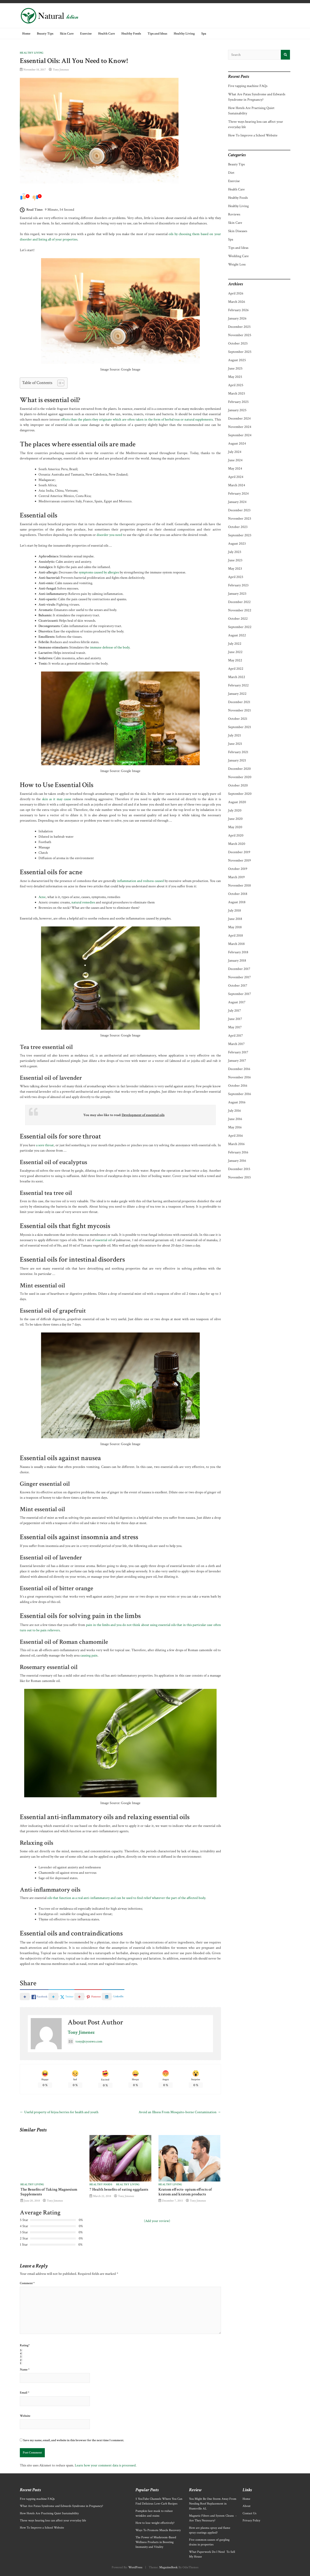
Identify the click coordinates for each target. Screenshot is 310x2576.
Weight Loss (237, 264)
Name (24, 2369)
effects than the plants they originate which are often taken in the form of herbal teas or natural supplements (137, 419)
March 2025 (236, 393)
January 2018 (237, 960)
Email (24, 2392)
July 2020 (234, 810)
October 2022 (238, 618)
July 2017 (234, 1010)
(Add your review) (157, 2221)
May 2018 (235, 927)
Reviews (234, 214)
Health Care (106, 33)
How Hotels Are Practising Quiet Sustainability (49, 2513)
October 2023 (238, 527)
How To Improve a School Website (252, 135)
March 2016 (236, 1144)
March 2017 (236, 1044)
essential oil (103, 1240)
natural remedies (83, 902)
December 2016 (239, 1069)
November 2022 (239, 610)
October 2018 (237, 893)
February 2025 (238, 401)
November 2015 (239, 1177)
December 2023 (239, 510)
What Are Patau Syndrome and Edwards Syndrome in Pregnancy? (61, 2506)
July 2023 (234, 552)
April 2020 (235, 835)
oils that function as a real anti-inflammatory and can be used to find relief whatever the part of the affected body (126, 1898)
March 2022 (236, 677)
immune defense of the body (110, 647)
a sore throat (45, 1145)
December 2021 (239, 702)
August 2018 (237, 902)
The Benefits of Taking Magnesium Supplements (48, 2192)
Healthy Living (184, 33)
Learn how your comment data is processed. (105, 2465)
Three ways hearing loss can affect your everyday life (53, 2520)
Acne (42, 897)
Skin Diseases (237, 231)
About (246, 2506)
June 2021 (235, 743)
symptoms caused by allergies (99, 572)
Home (26, 33)
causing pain (89, 1655)
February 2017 (238, 1052)
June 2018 (235, 919)
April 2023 (235, 577)
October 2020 (238, 785)
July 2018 (234, 910)
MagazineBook (168, 2567)
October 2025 (238, 343)
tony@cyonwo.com (85, 2041)
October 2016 (237, 1085)
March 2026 (236, 301)
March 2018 (236, 944)
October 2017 (237, 985)
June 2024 (235, 460)
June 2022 (235, 652)
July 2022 (234, 643)
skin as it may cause (56, 799)
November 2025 (239, 335)
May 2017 (235, 1027)
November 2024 (239, 427)
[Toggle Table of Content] (58, 383)
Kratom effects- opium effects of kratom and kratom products (185, 2192)
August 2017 (236, 1002)
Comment (27, 2283)
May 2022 (235, 660)
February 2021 (238, 752)
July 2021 (234, 735)
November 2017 (239, 977)
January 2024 (237, 502)
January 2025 (237, 410)
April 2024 (235, 477)
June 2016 (235, 1119)
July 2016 (234, 1110)
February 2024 (238, 493)
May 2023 (235, 568)
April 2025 (235, 385)
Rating (25, 2345)
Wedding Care (238, 256)
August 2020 (237, 802)
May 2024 (235, 468)
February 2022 (238, 685)
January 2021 (237, 760)
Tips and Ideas (157, 33)
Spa (203, 33)
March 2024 (236, 485)
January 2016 (237, 1160)
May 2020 (235, 827)
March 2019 (236, 877)
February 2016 (238, 1152)
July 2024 (234, 452)
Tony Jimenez (61, 69)
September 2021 (239, 727)
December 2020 (239, 768)
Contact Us (249, 2513)
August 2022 (237, 635)
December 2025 (239, 326)
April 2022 (235, 668)
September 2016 (239, 1094)
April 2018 (235, 935)
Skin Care (67, 33)
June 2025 (235, 368)
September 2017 (239, 994)
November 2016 (239, 1077)
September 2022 (239, 627)
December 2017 (239, 969)
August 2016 (237, 1102)
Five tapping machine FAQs (247, 86)
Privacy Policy (251, 2520)
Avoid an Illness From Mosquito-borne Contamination (180, 2112)
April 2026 (235, 293)
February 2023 (238, 585)
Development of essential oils (143, 1115)
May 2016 (235, 1127)
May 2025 (235, 376)
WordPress (135, 2567)
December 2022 (239, 602)
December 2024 (239, 418)
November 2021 (239, 710)
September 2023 (239, 535)
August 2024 (237, 443)
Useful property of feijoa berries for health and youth (59, 2112)
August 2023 (237, 543)
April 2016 (235, 1135)
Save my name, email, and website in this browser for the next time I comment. (73, 2440)
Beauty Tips (45, 33)
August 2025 (237, 360)
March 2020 (236, 843)
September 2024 (239, 435)
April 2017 (235, 1035)
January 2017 (237, 1060)
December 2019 (239, 852)
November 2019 (239, 860)
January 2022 (237, 693)
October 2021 (237, 718)
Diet (231, 172)
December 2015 (239, 1169)
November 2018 (239, 885)
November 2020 (239, 777)
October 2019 (237, 868)
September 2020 (239, 793)
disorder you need (109, 535)
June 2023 (235, 560)
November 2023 (239, 518)
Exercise (86, 33)
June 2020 (235, 818)
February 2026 (238, 310)
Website (25, 2416)
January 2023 (237, 593)
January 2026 (237, 318)
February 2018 (238, 952)
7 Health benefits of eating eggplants (118, 2189)
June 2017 (235, 1019)
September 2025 (239, 351)
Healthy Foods (131, 33)
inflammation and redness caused (140, 881)
